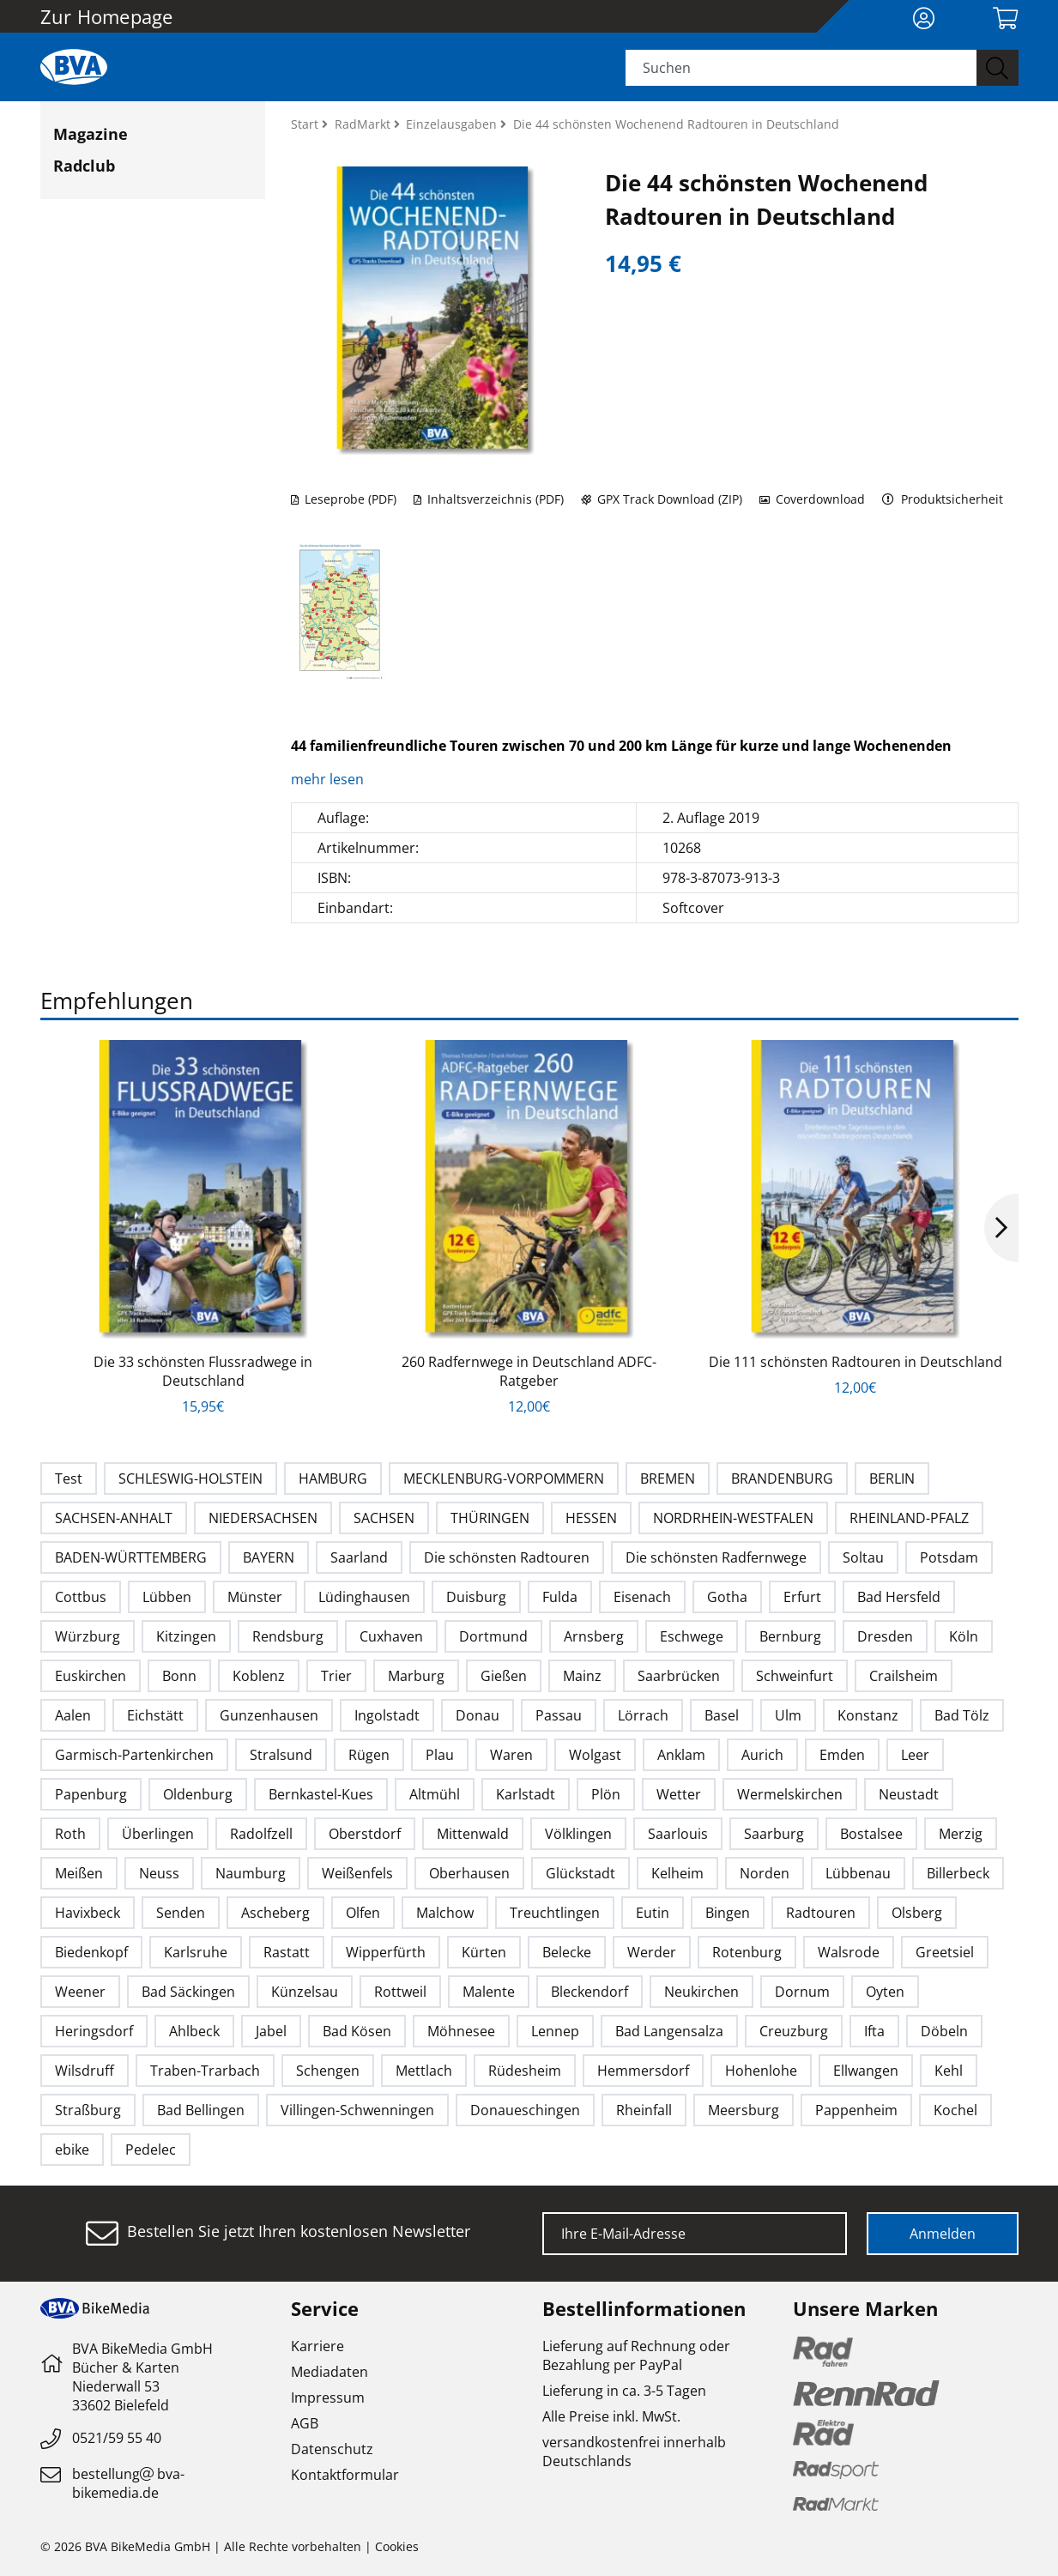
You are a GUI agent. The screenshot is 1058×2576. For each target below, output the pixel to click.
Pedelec (150, 2149)
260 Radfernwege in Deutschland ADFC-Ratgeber (529, 1371)
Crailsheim (903, 1675)
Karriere (317, 2346)
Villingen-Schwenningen (357, 2110)
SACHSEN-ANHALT (113, 1518)
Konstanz (867, 1715)
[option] (203, 1228)
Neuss (159, 1873)
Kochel (955, 2110)
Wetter (678, 1794)
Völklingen (578, 1833)
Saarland (359, 1557)
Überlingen (158, 1833)
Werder (651, 1952)
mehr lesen (329, 779)
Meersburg (743, 2110)
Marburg (416, 1675)
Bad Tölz (961, 1715)
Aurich (762, 1754)
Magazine (90, 134)
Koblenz (259, 1675)
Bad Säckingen (188, 1991)
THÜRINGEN (489, 1518)
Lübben (166, 1596)
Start (306, 124)
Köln (963, 1636)
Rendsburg (287, 1636)
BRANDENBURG (782, 1478)
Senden (180, 1912)
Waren (511, 1754)
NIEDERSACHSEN (263, 1518)
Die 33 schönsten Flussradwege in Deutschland (203, 1371)
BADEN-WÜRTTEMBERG (131, 1557)
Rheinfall (644, 2110)
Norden (764, 1873)
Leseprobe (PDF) (343, 499)
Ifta (874, 2031)
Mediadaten (329, 2371)
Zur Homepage (106, 16)
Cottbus (80, 1596)
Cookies (397, 2546)
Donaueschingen (525, 2110)
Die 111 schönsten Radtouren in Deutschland (855, 1361)
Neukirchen (701, 1991)
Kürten (484, 1952)
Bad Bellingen (201, 2110)
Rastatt (286, 1952)
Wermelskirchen (790, 1794)
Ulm (788, 1715)
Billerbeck (958, 1873)
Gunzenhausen (269, 1715)
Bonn (179, 1675)
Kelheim (677, 1873)
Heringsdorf (94, 2031)
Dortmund (493, 1636)
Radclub (84, 165)
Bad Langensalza (669, 2031)
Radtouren (820, 1912)
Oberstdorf (365, 1833)
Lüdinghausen (364, 1596)
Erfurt (802, 1596)
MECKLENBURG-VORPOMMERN (503, 1478)
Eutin (652, 1912)
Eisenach (642, 1596)
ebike (72, 2149)
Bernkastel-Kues (321, 1794)
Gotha (727, 1596)
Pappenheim (856, 2110)
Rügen (369, 1754)
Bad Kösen (357, 2031)
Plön (605, 1794)
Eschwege (691, 1636)
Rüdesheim (524, 2070)
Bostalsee (871, 1833)
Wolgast (595, 1754)
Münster (254, 1596)
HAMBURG (333, 1478)
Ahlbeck (194, 2031)
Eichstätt (155, 1715)
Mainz (582, 1675)
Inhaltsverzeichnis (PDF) (489, 499)
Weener (80, 1991)
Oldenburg (198, 1794)
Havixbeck (87, 1912)
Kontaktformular (345, 2474)
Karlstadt (525, 1794)
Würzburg (87, 1636)
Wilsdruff (84, 2070)
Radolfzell (261, 1833)
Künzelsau (304, 1991)
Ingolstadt (387, 1715)
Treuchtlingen (555, 1912)
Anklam (681, 1754)
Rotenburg (747, 1952)
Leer (915, 1754)
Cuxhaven (391, 1636)
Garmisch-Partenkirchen (134, 1754)
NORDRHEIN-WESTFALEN (733, 1518)
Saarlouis (678, 1833)
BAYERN (268, 1557)
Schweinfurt (794, 1675)
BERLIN (892, 1478)
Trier (336, 1675)
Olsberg (917, 1912)
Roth (70, 1833)
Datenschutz (332, 2449)
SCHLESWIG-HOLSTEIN (190, 1478)
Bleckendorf (589, 1991)
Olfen (363, 1912)
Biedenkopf (91, 1952)
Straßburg (88, 2110)
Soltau (863, 1557)
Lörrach (643, 1715)
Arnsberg (594, 1636)
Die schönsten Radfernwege (716, 1557)
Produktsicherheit (942, 499)
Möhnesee (461, 2031)
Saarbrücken (679, 1675)
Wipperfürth (386, 1952)
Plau (440, 1754)
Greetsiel (945, 1952)
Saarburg (774, 1833)
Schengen (328, 2070)
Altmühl (434, 1794)
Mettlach (424, 2070)
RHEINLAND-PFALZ (909, 1518)
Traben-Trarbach (205, 2070)
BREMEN (667, 1478)
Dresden (885, 1636)
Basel (721, 1715)
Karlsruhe (195, 1952)
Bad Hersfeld (898, 1596)
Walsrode (849, 1952)
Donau (477, 1715)
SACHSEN (384, 1518)
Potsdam (949, 1557)
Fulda (559, 1596)
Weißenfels (357, 1873)
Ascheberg (275, 1912)
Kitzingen (186, 1636)
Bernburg (790, 1636)
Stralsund (281, 1754)
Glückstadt (580, 1873)
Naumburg (250, 1873)
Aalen (73, 1715)
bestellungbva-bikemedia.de (128, 2483)
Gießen (504, 1675)
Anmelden (943, 2233)
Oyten (885, 1991)
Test (68, 1478)
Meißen (79, 1873)
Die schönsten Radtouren (506, 1557)
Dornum (802, 1991)
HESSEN (591, 1518)
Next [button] (1001, 1228)
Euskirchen (90, 1675)
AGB (304, 2423)
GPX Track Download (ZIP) (661, 499)
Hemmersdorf (643, 2070)
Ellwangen (865, 2070)
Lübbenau (858, 1873)
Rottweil (400, 1991)
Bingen (727, 1912)
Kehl (948, 2070)
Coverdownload (812, 499)
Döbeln (944, 2031)
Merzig (960, 1833)
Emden (842, 1754)
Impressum (328, 2397)
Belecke (566, 1952)
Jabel (271, 2031)
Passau (558, 1715)
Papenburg (91, 1794)
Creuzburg (793, 2031)
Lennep (555, 2031)
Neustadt (909, 1794)
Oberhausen (469, 1873)
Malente (488, 1991)
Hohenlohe (761, 2070)
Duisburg (476, 1596)
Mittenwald (473, 1833)
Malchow (445, 1912)
